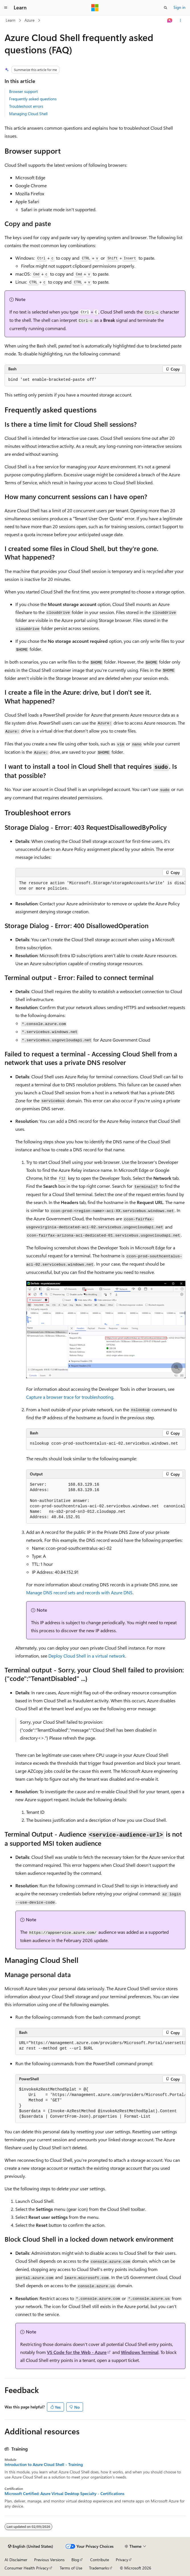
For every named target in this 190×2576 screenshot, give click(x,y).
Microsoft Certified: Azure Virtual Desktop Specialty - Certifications (64, 2493)
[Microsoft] (95, 7)
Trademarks (99, 2568)
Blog (75, 2559)
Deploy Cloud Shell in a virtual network (86, 1656)
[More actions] (180, 20)
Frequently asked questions (33, 98)
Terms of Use (71, 2568)
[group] (100, 886)
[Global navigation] (5, 8)
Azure (29, 20)
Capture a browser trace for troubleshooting (69, 1397)
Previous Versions (49, 2559)
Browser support (23, 91)
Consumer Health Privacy (27, 2568)
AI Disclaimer (16, 2559)
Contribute (99, 2559)
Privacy (122, 2559)
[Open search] (165, 8)
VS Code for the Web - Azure (77, 2352)
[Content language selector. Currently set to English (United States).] (31, 2546)
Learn (10, 20)
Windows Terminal (139, 2352)
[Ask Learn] (169, 20)
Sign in (179, 7)
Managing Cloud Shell (28, 113)
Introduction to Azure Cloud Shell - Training (44, 2464)
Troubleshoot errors (26, 106)
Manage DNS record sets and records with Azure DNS (79, 1592)
